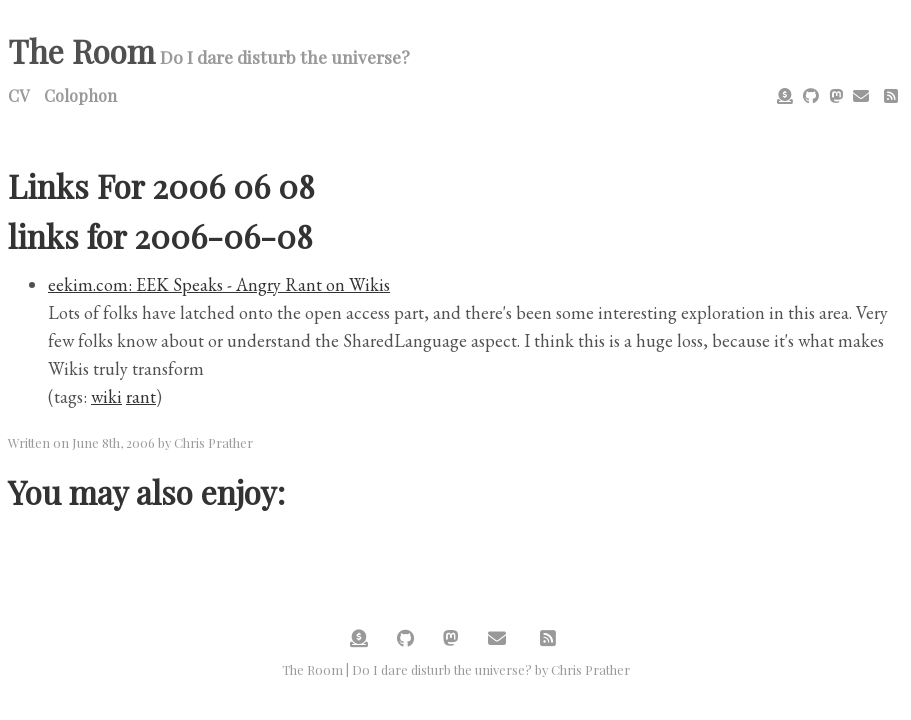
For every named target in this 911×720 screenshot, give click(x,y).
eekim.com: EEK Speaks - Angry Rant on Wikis (219, 284)
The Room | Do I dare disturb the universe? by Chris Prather (456, 669)
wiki (106, 396)
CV (18, 95)
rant (141, 396)
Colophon (80, 95)
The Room (81, 50)
